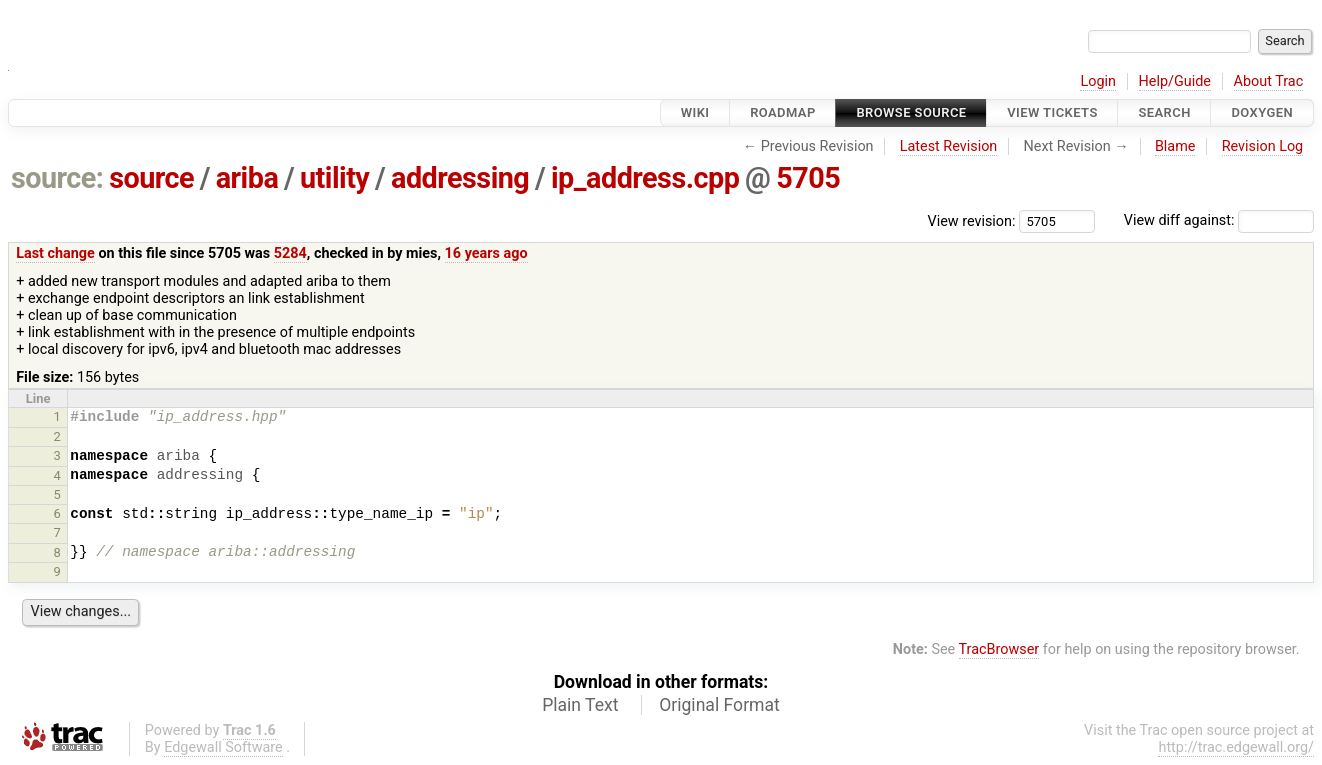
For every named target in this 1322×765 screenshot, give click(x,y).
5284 (290, 253)
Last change (55, 253)
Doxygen (1262, 112)
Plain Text (580, 705)
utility (334, 178)
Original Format (719, 705)
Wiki (695, 112)
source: (57, 178)
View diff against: (1219, 220)
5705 (808, 178)
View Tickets (1052, 112)
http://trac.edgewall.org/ (1236, 747)
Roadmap (783, 112)
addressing (460, 178)
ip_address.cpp (645, 178)
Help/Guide (1175, 81)
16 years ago (486, 253)
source (151, 178)
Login (1098, 81)
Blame (1175, 146)
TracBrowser (999, 649)
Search (1164, 112)
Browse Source (911, 112)
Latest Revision (949, 146)
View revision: (972, 220)
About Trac (1269, 81)
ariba (247, 178)
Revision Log (1263, 146)
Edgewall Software (223, 747)
